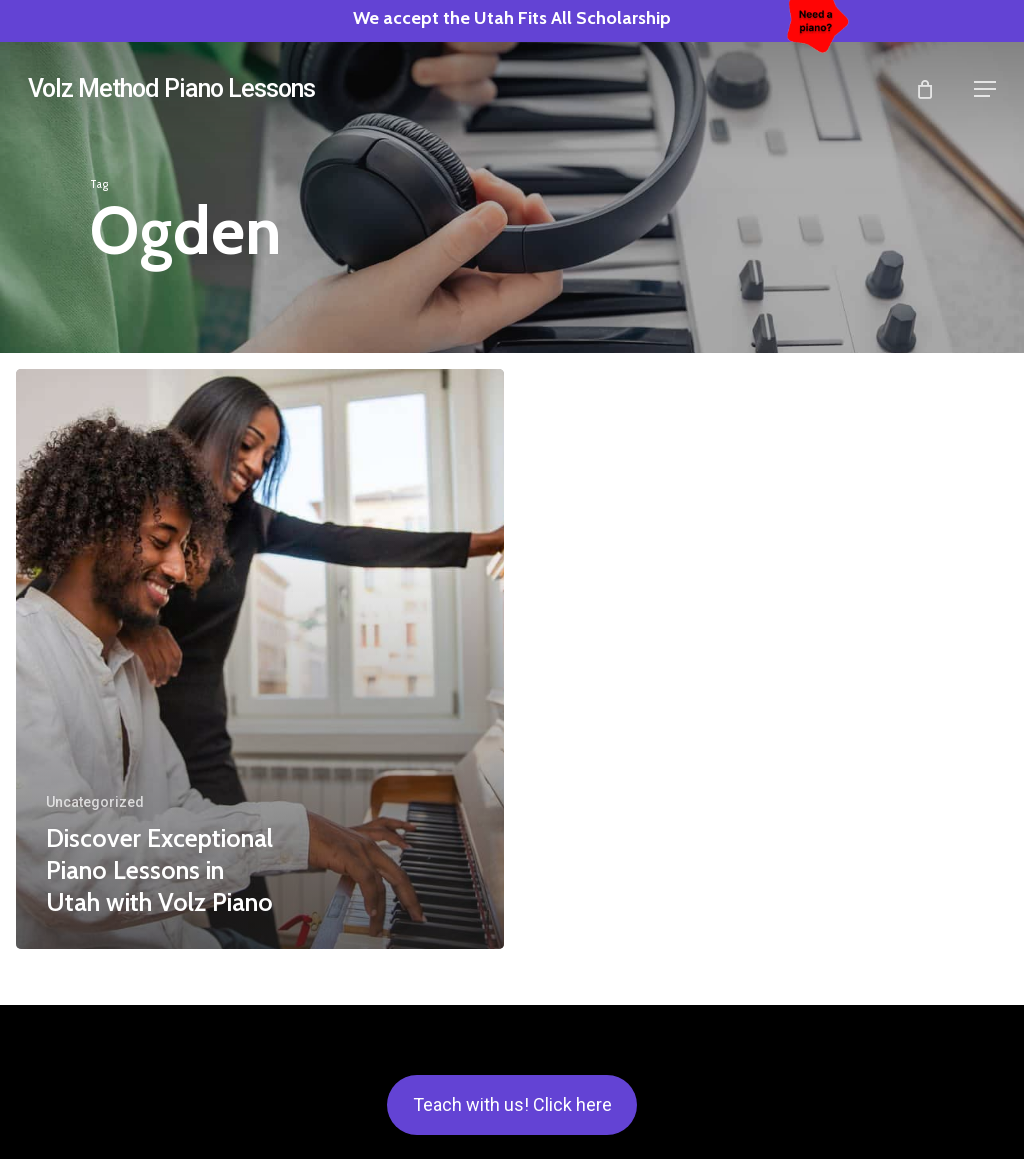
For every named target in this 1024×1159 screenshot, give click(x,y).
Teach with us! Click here (512, 1104)
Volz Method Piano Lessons (171, 88)
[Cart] (935, 89)
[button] (985, 89)
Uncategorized (95, 802)
